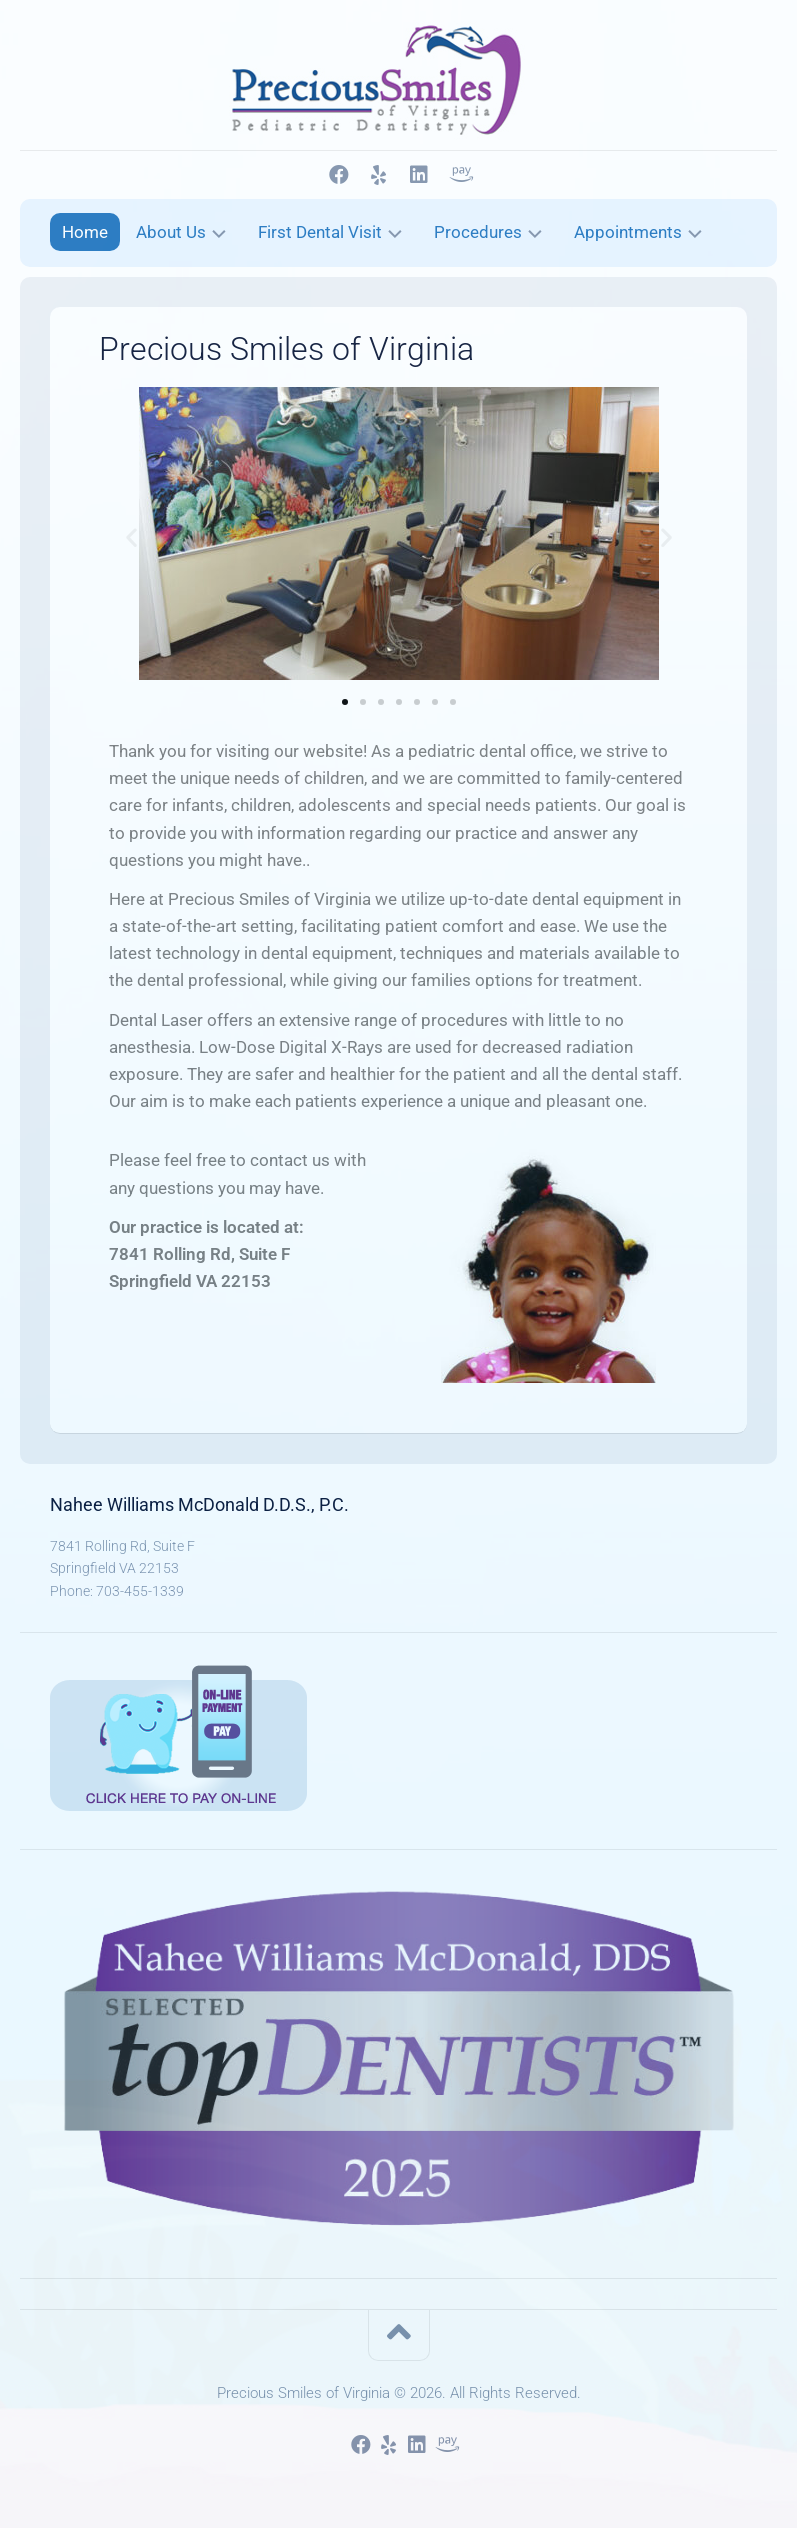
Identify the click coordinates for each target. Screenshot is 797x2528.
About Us (171, 232)
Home (85, 232)
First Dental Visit (320, 232)
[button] (131, 537)
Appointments (628, 232)
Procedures (478, 232)
